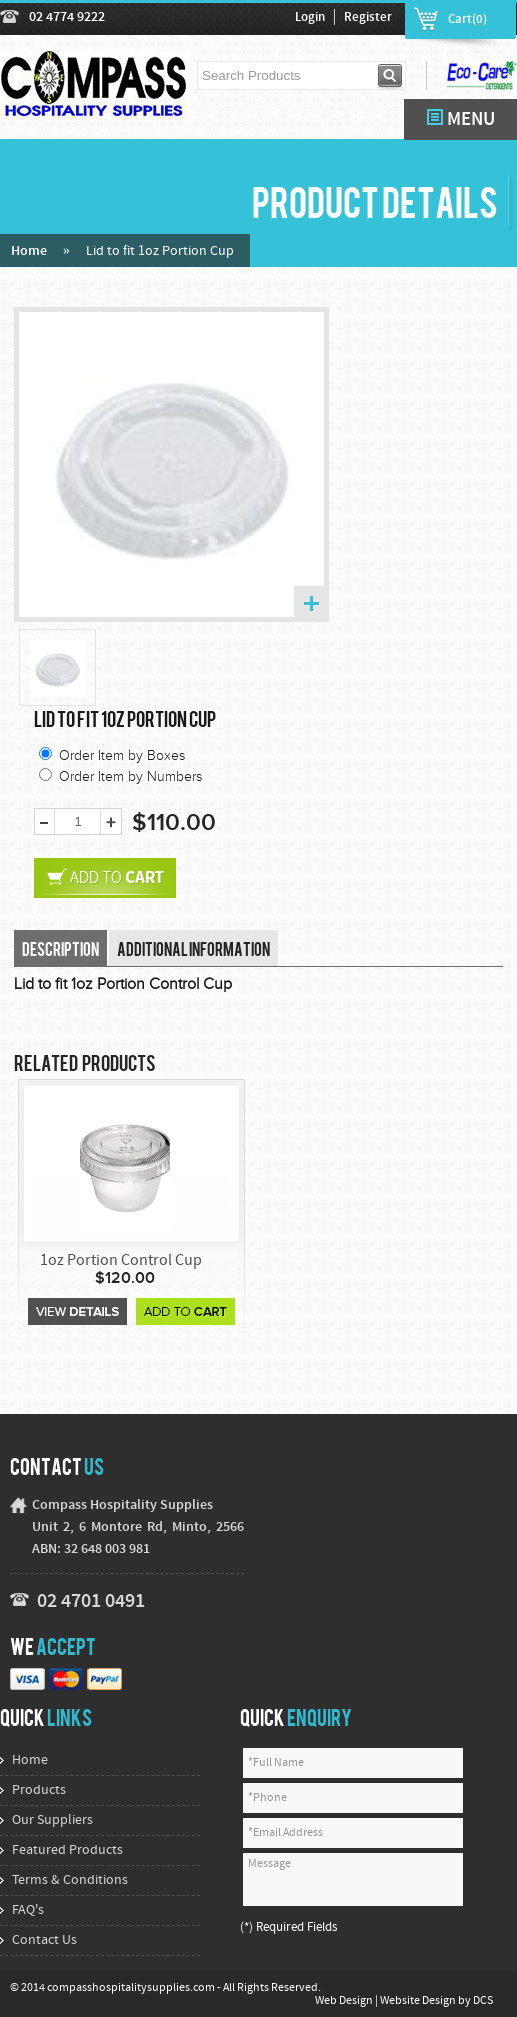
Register (368, 18)
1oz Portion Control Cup (121, 1261)
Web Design (345, 2001)
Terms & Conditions (70, 1880)
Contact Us (44, 1940)
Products (39, 1790)
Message (353, 1879)
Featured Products (67, 1850)
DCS (483, 2001)
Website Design (419, 2001)
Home (29, 251)
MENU (461, 119)
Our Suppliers (52, 1820)
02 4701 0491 (91, 1602)
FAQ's (28, 1910)
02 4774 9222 (67, 17)
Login (310, 18)
